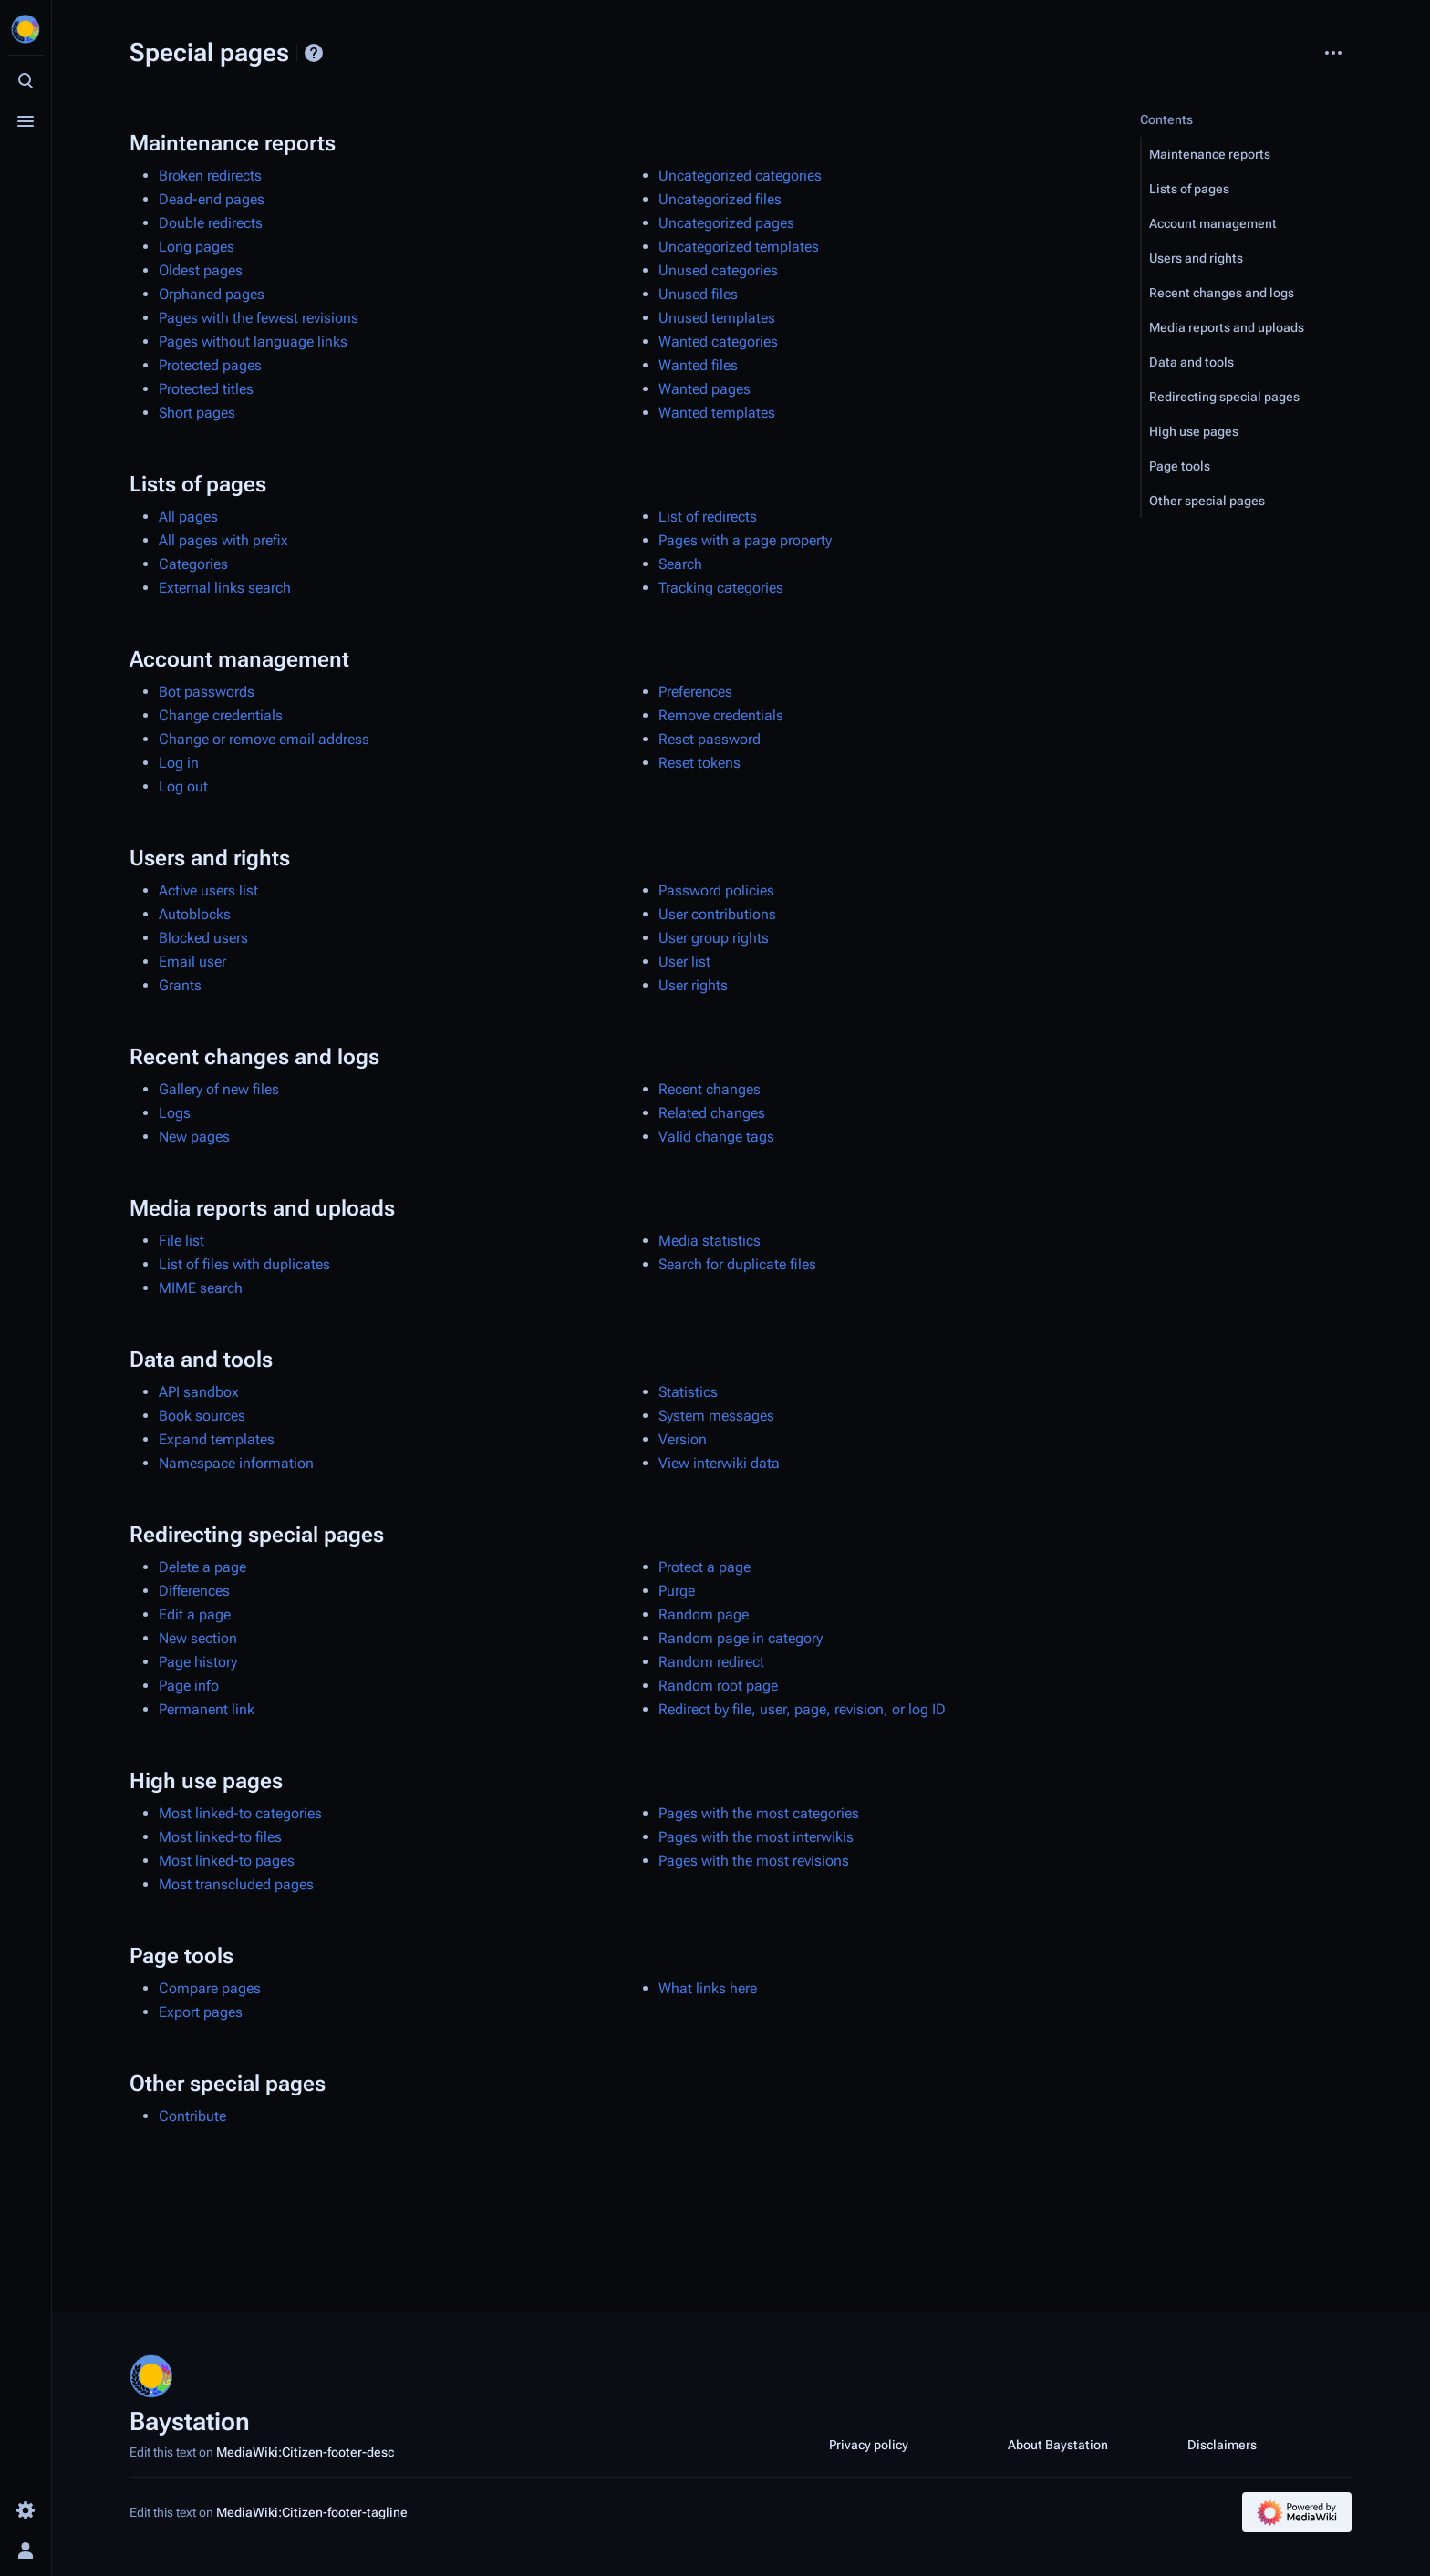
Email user (192, 961)
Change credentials (221, 715)
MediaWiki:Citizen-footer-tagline (312, 2512)
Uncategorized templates (738, 246)
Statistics (688, 1392)
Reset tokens (699, 762)
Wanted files (698, 365)
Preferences (695, 691)
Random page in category (740, 1638)
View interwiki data (719, 1463)
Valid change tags (716, 1136)
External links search (225, 587)
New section (198, 1638)
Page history (198, 1662)
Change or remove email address (264, 739)
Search (680, 564)
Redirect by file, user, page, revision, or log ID (802, 1709)
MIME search (201, 1288)
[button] (1247, 154)
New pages (194, 1136)
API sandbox (199, 1392)
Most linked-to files (220, 1837)
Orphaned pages (211, 294)
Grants (180, 985)
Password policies (716, 890)
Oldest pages (201, 270)
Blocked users (203, 938)
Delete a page (202, 1567)
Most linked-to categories (240, 1813)
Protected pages (210, 365)
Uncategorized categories (740, 175)
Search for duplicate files (737, 1264)
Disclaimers (1222, 2444)
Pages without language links (253, 341)
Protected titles (206, 389)
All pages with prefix (223, 540)
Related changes (711, 1113)
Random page (703, 1614)
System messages (716, 1415)
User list (684, 961)
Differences (194, 1590)
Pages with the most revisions (753, 1860)
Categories (193, 564)
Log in (179, 762)
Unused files (698, 294)
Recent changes (709, 1089)
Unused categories (718, 270)
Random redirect (711, 1662)
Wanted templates (716, 412)
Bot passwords (206, 691)
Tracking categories (720, 587)
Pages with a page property (745, 540)
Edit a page (195, 1614)
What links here (707, 1988)
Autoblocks (195, 914)
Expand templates (217, 1439)
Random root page (718, 1685)
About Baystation (1058, 2444)
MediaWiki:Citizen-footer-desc (305, 2452)
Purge (676, 1590)
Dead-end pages (211, 199)
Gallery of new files (219, 1089)
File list (181, 1240)
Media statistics (709, 1240)
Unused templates (716, 317)
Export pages (201, 2012)
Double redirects (211, 223)
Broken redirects (210, 175)
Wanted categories (718, 341)
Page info (189, 1685)
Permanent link (206, 1709)
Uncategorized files (720, 199)
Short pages (197, 412)
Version (682, 1439)
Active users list (208, 890)
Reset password (709, 739)
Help (314, 53)
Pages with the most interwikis (756, 1837)
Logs (175, 1113)
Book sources (202, 1415)
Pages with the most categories (758, 1813)
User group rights (713, 938)
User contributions (717, 914)
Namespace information (236, 1463)
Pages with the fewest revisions (258, 317)
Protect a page (704, 1567)
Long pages (196, 246)
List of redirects (707, 516)
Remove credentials (720, 715)
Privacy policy (868, 2444)
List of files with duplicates (244, 1264)
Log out (183, 786)
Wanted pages (704, 389)
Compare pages (210, 1988)
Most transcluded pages (236, 1884)
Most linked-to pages (227, 1860)
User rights (693, 985)
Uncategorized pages (726, 223)
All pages (188, 516)
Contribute (192, 2116)
